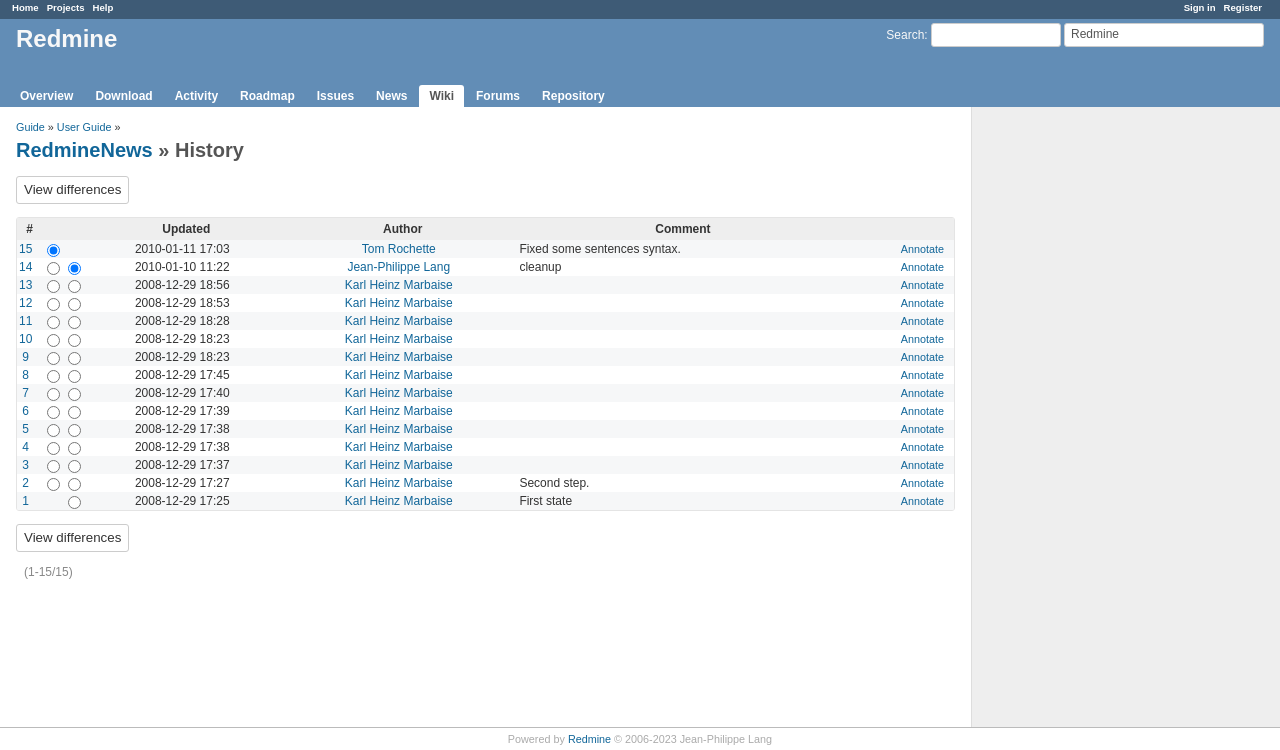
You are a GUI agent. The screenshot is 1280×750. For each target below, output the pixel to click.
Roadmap (267, 96)
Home (25, 7)
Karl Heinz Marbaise (399, 285)
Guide (30, 127)
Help (103, 7)
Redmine (589, 739)
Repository (573, 96)
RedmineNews (84, 150)
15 (25, 249)
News (391, 96)
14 (25, 267)
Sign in (1200, 7)
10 (25, 339)
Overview (46, 96)
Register (1243, 7)
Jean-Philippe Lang (398, 267)
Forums (498, 96)
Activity (196, 96)
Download (123, 96)
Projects (66, 7)
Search (905, 35)
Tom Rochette (399, 249)
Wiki (441, 96)
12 (25, 303)
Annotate (922, 249)
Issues (335, 96)
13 (25, 285)
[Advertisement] (1072, 421)
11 (25, 321)
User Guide (84, 127)
